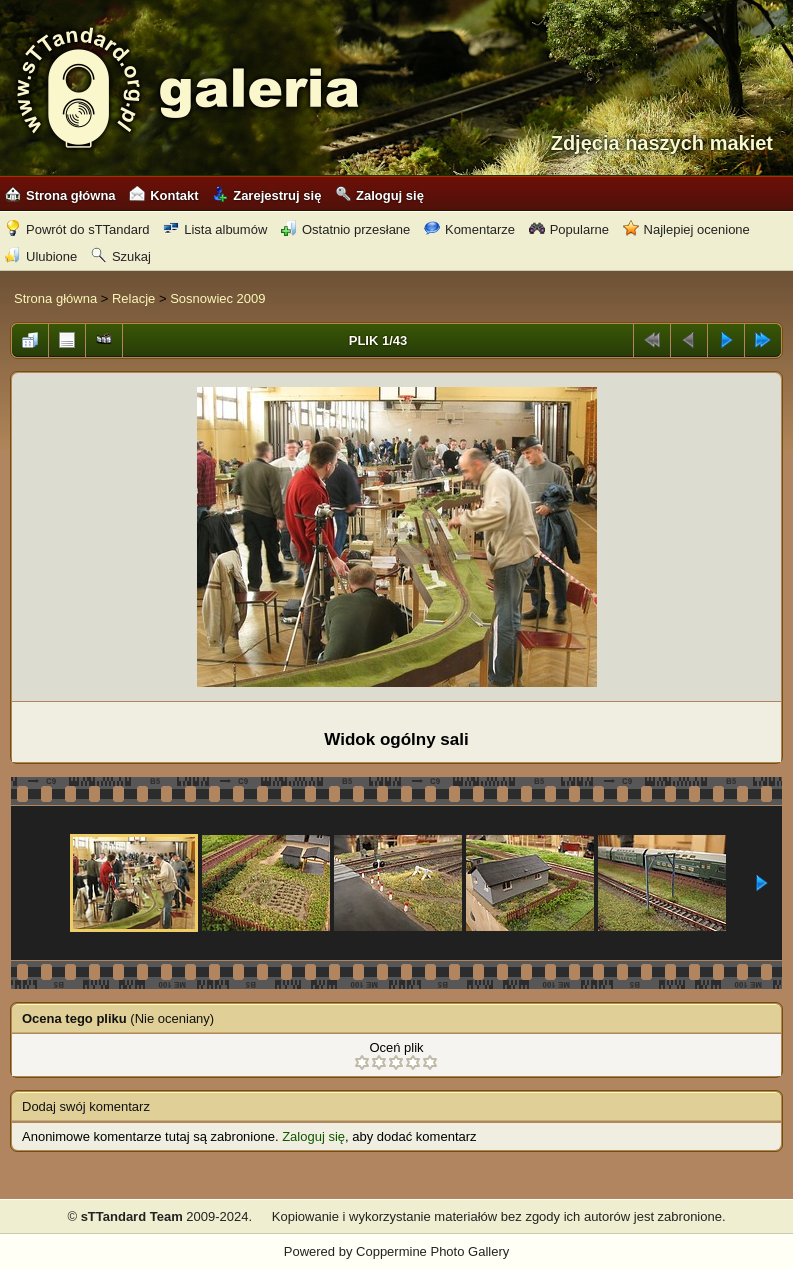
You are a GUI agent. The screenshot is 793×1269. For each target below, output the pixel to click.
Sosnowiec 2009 (217, 298)
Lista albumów (215, 229)
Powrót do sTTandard (77, 229)
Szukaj (121, 256)
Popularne (569, 229)
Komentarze (469, 229)
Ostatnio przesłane (345, 229)
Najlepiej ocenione (686, 229)
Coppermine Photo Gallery (432, 1251)
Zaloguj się (379, 195)
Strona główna (60, 195)
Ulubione (41, 256)
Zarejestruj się (266, 195)
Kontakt (163, 195)
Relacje (133, 298)
